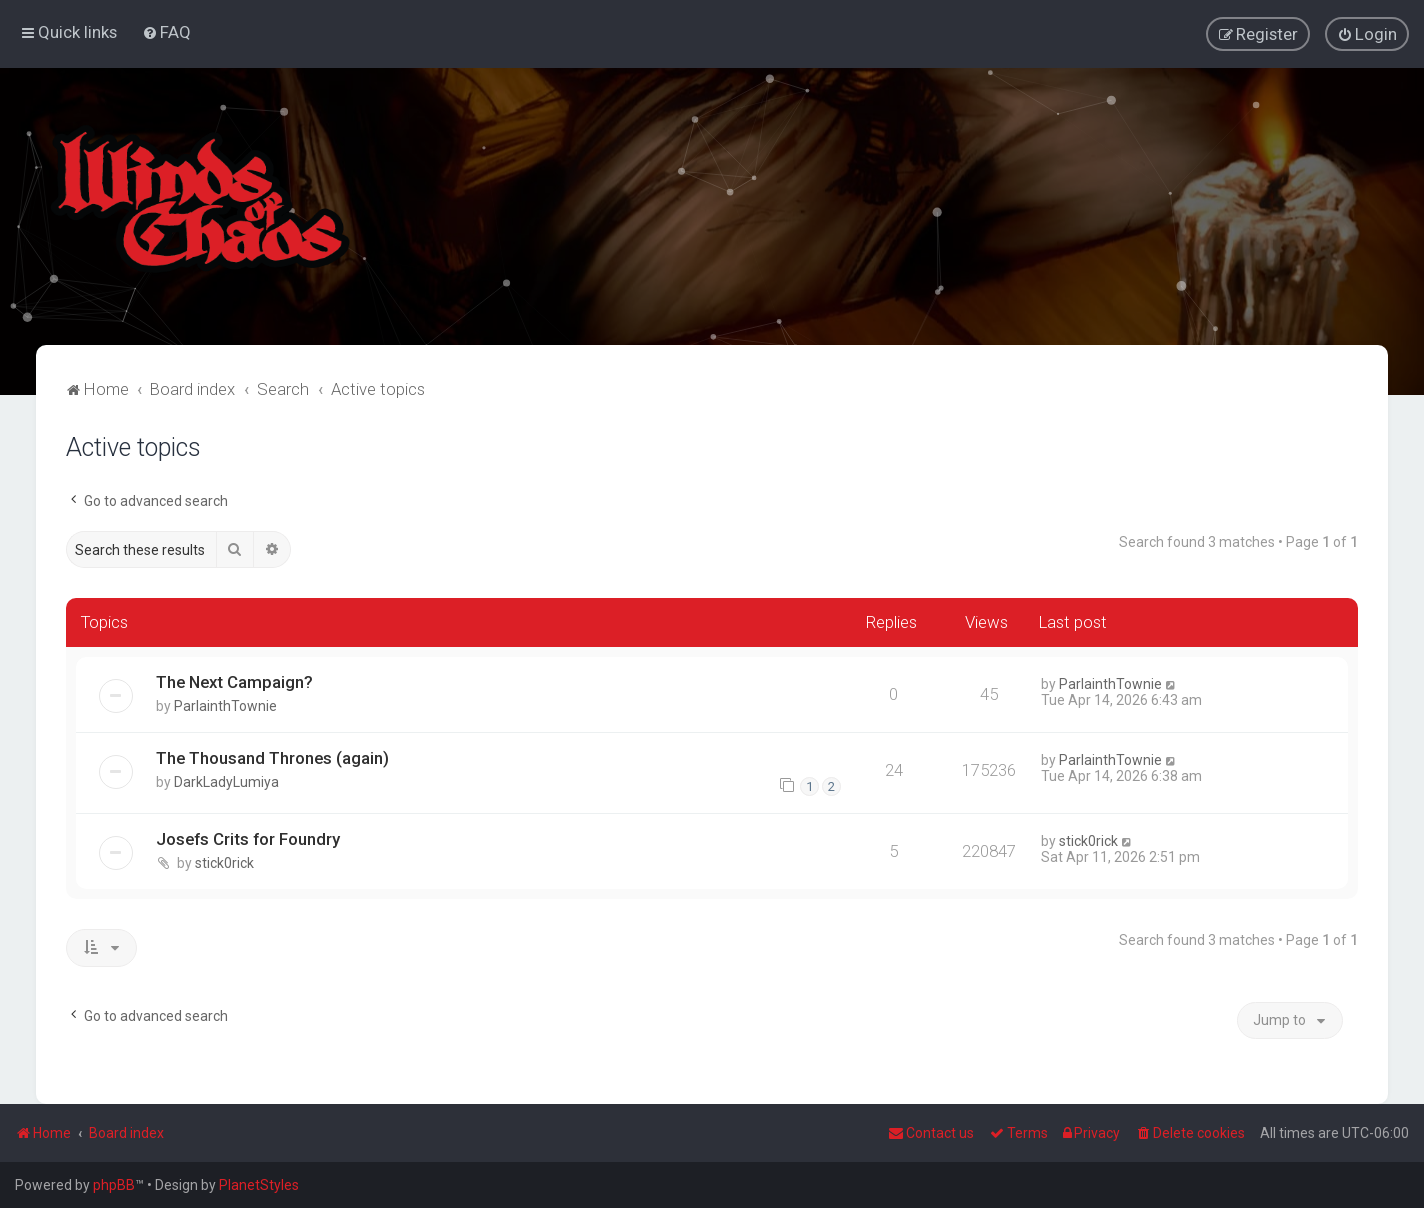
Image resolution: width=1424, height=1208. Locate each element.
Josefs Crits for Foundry (248, 839)
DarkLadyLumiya (226, 781)
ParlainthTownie (225, 705)
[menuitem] (166, 32)
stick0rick (224, 863)
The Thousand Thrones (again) (272, 757)
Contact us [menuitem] (931, 1133)
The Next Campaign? (234, 681)
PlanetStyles (259, 1185)
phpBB (114, 1185)
